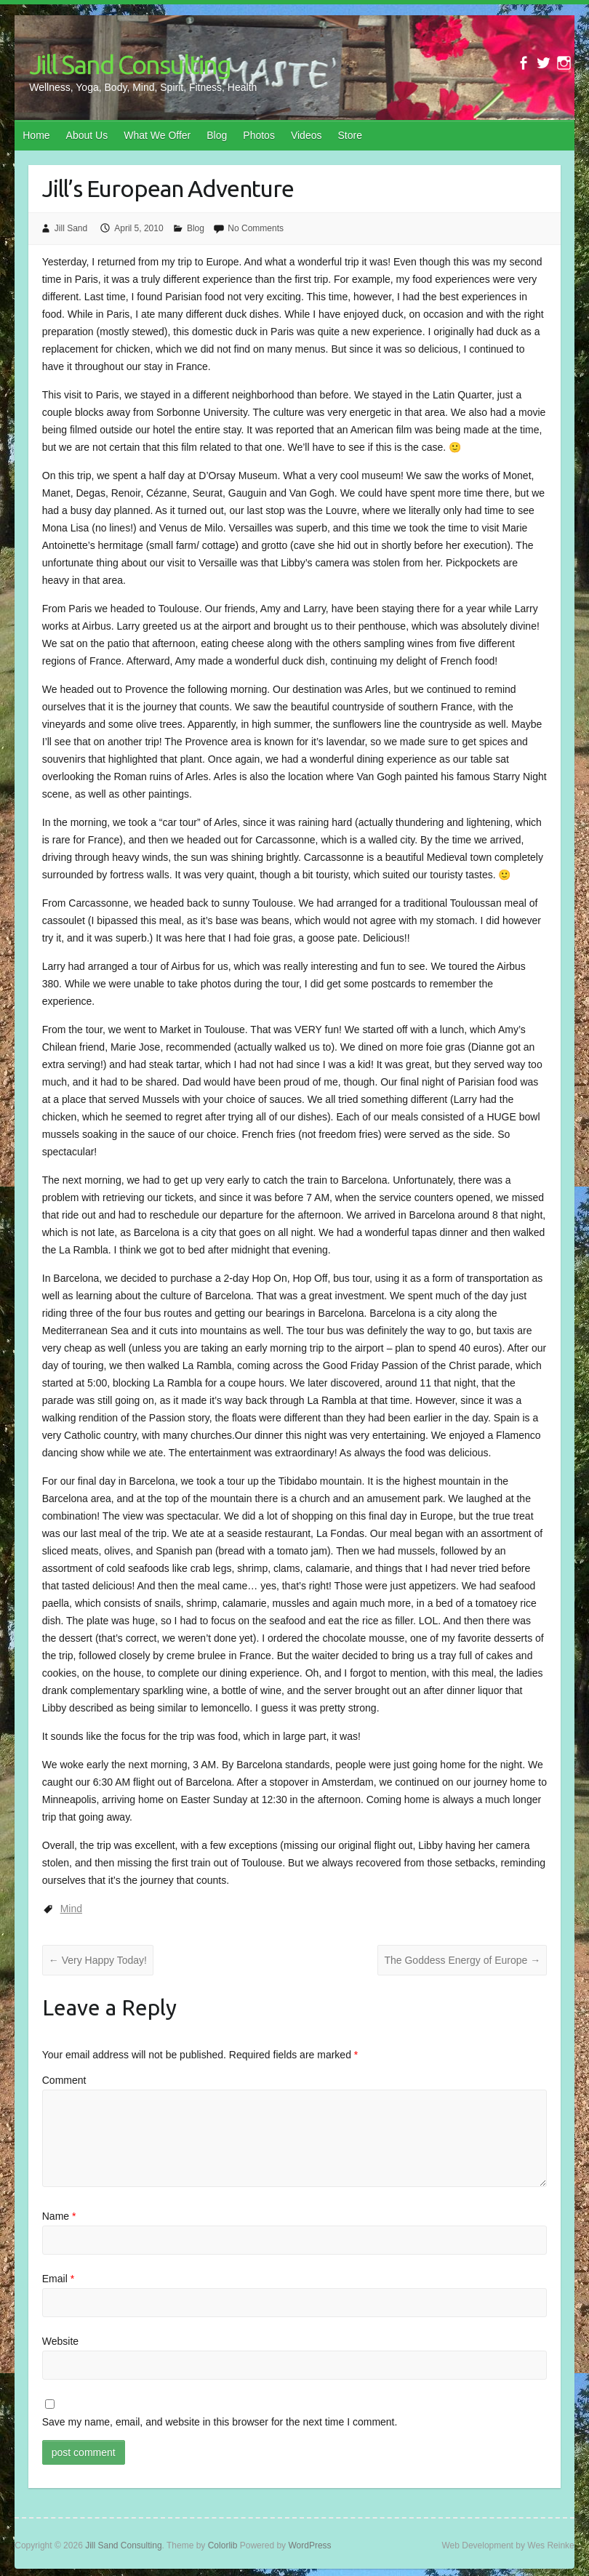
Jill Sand (71, 228)
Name (59, 2216)
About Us (87, 135)
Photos (259, 135)
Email (58, 2278)
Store (349, 135)
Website (60, 2341)
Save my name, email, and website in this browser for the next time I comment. (220, 2422)
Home (36, 135)
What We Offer (157, 135)
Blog (217, 135)
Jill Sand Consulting (130, 64)
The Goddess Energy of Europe (462, 1960)
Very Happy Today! (98, 1960)
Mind (71, 1908)
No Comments (256, 228)
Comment (64, 2080)
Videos (306, 135)
